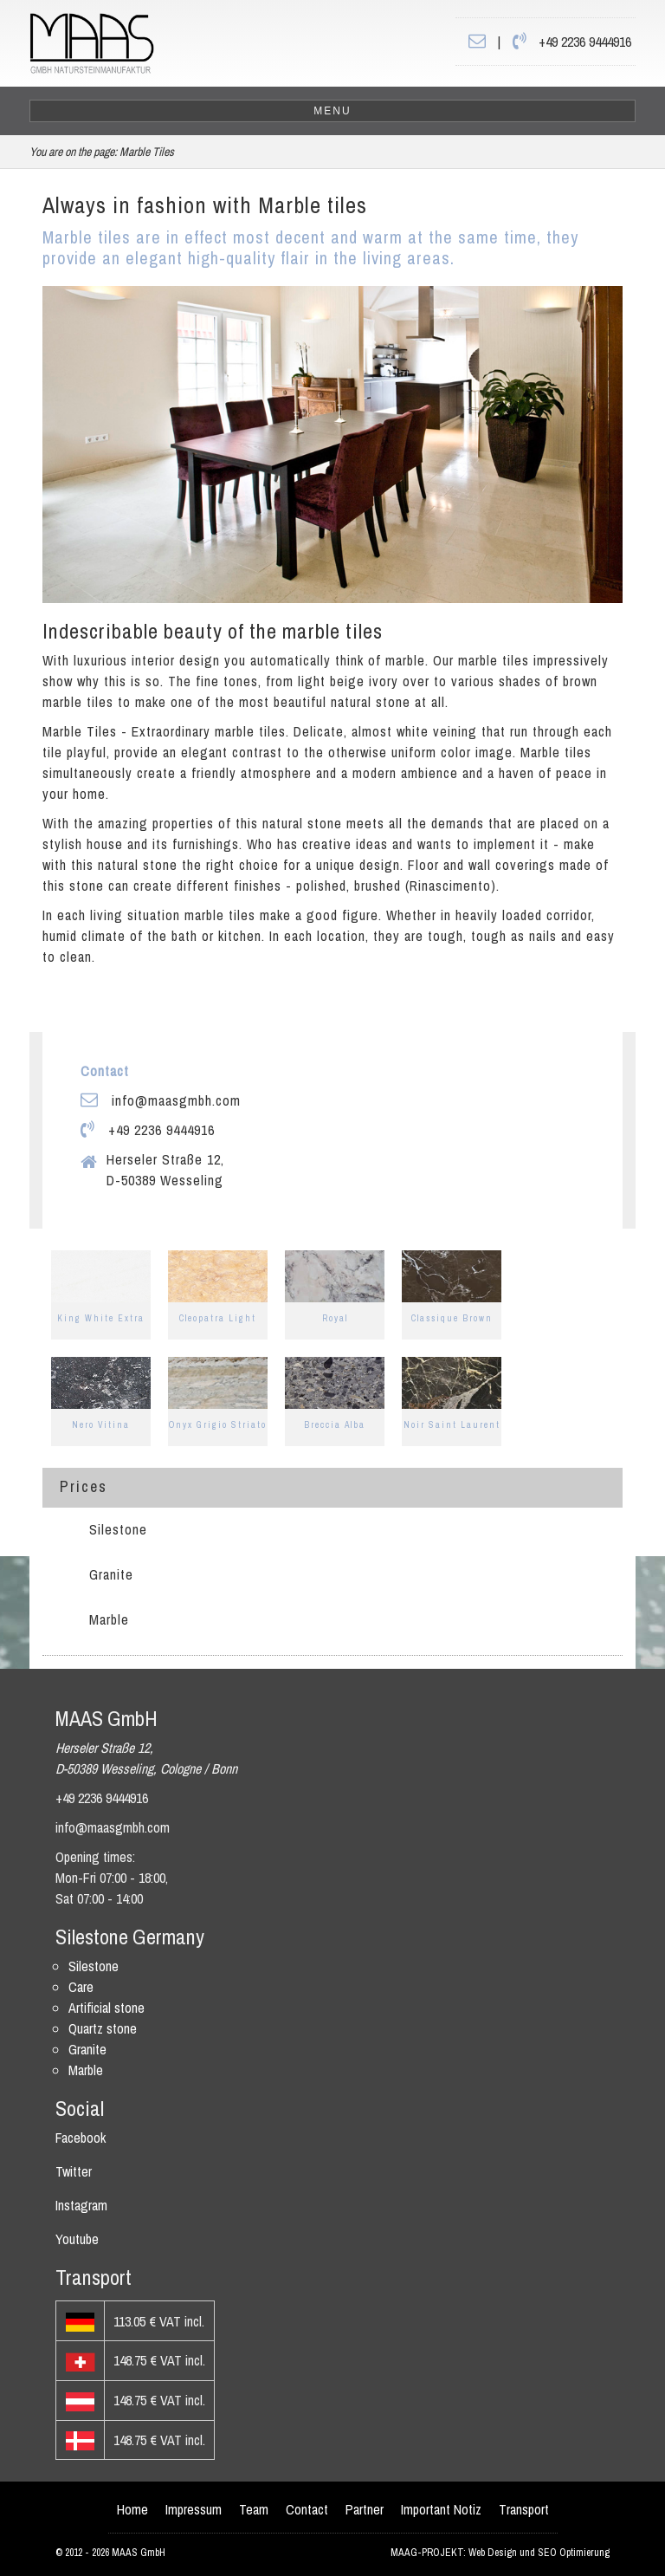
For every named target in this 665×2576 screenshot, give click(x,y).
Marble (109, 1619)
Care (81, 1986)
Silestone (118, 1529)
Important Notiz (441, 2509)
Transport (524, 2509)
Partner (364, 2509)
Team (253, 2509)
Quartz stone (102, 2028)
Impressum (193, 2509)
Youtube (77, 2238)
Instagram (81, 2205)
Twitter (73, 2171)
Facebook (80, 2137)
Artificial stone (106, 2007)
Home (132, 2509)
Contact (307, 2509)
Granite (111, 1574)
